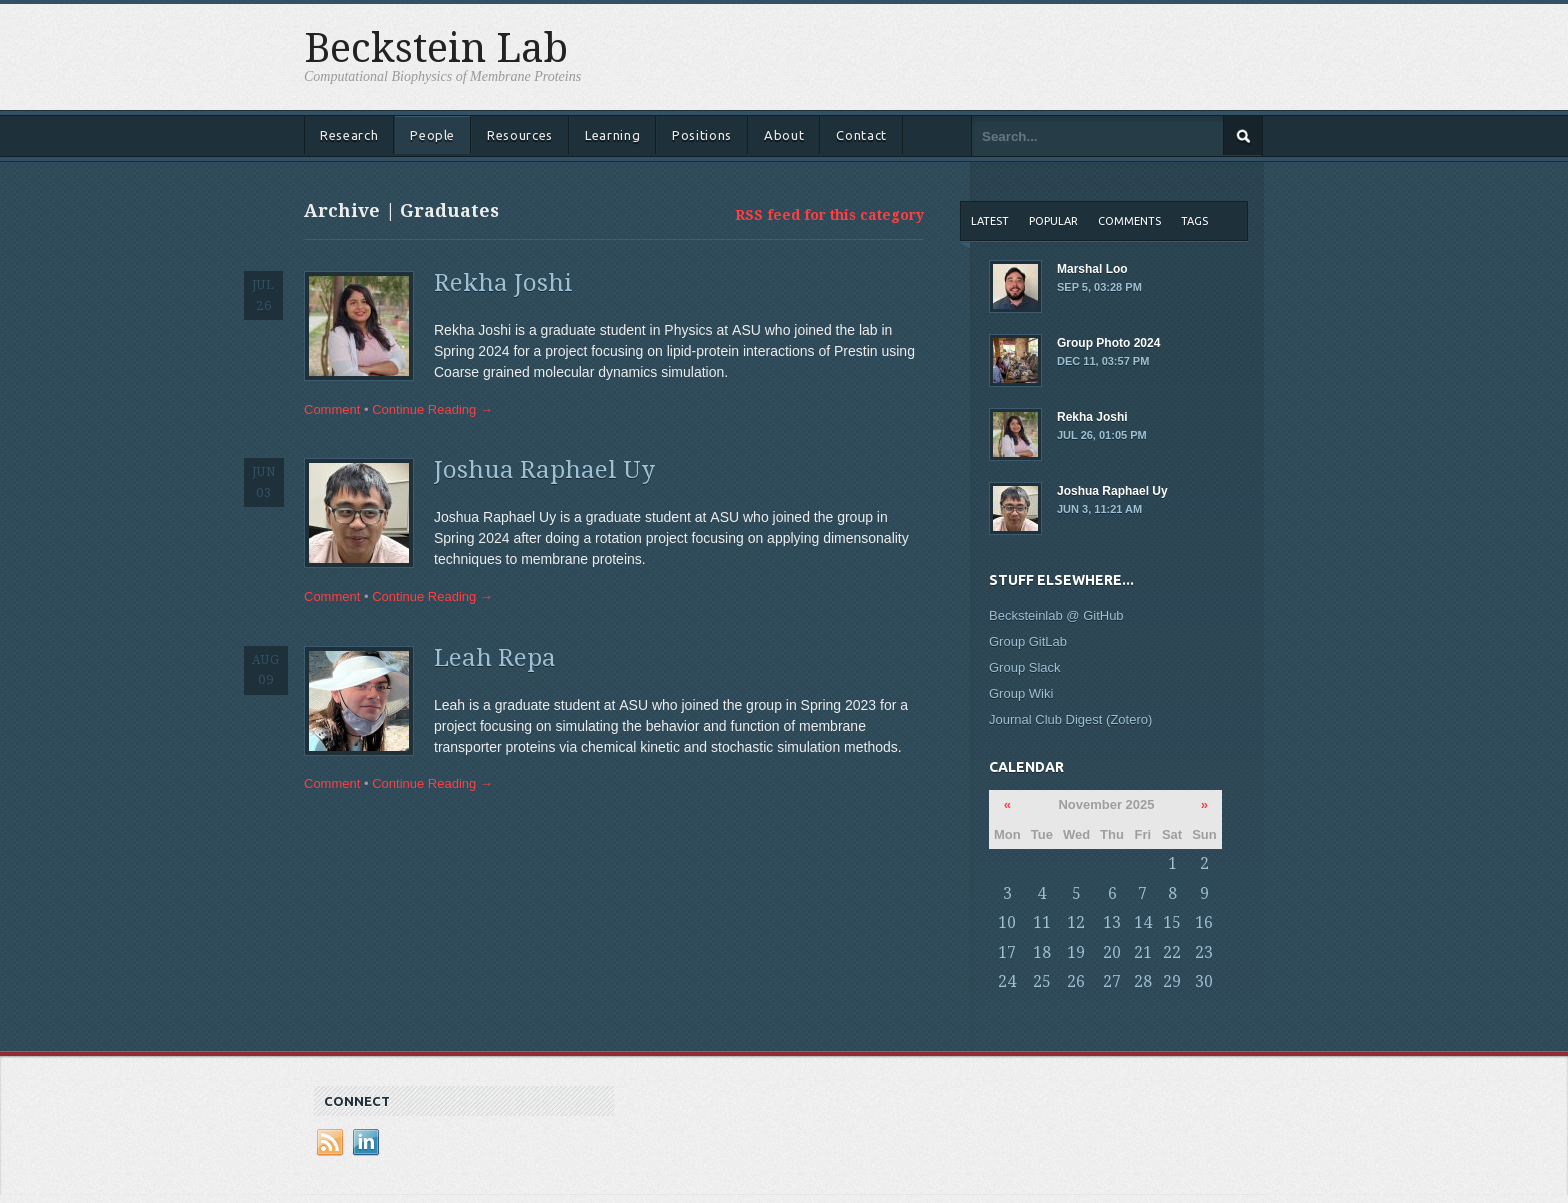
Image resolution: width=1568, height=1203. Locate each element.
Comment (332, 409)
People (432, 135)
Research (349, 135)
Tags (1194, 221)
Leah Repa (495, 658)
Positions (702, 135)
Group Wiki (1021, 693)
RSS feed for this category (829, 215)
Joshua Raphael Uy (544, 470)
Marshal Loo (1119, 279)
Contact (861, 135)
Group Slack (1025, 667)
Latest (990, 221)
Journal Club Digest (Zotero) (1070, 719)
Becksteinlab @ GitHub (1056, 615)
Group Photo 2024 (1119, 353)
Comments (1129, 221)
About (784, 135)
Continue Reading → (432, 409)
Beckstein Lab (436, 49)
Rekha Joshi (503, 283)
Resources (520, 135)
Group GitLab (1028, 641)
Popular (1053, 221)
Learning (612, 135)
